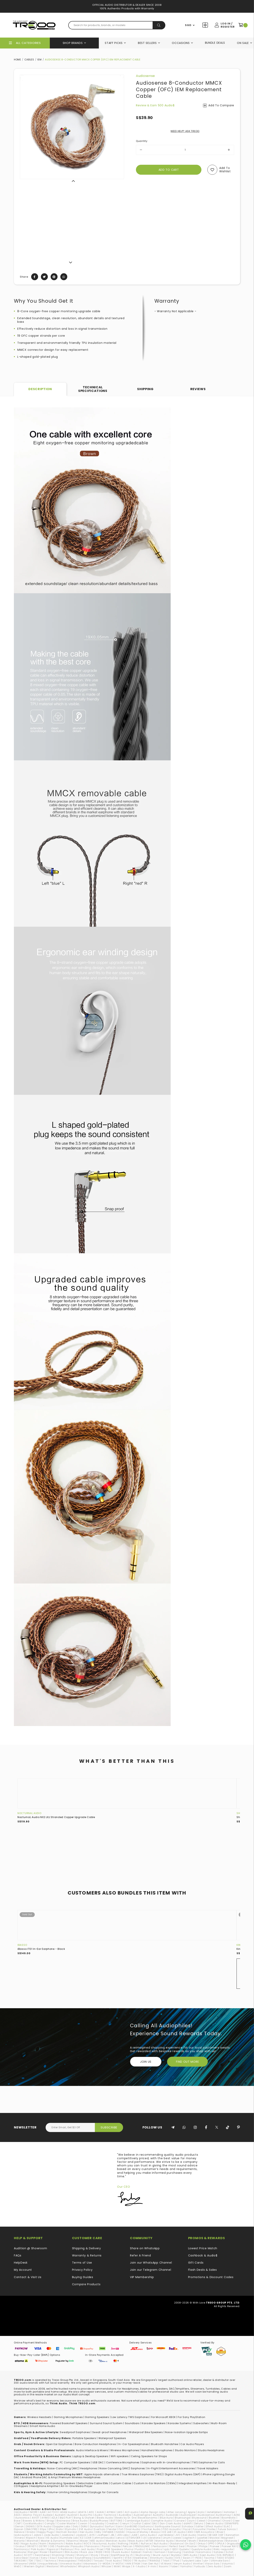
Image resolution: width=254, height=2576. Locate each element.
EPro (51, 2529)
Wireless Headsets (39, 2417)
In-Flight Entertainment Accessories (171, 2468)
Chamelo (214, 2520)
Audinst (72, 2515)
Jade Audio (51, 2535)
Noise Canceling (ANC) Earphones (122, 2468)
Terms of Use (82, 2262)
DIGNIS (30, 2526)
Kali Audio (189, 2535)
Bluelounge (182, 2517)
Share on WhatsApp (145, 2248)
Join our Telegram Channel (150, 2270)
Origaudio (233, 2543)
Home (17, 59)
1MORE (34, 2512)
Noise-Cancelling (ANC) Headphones (72, 2468)
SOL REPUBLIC (225, 2555)
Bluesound (199, 2517)
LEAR (88, 2537)
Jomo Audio (148, 2535)
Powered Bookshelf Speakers (69, 2423)
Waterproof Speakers (112, 2438)
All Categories (28, 43)
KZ (81, 2537)
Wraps (126, 2566)
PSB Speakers (114, 2549)
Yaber (174, 2566)
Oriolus (20, 2546)
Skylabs (176, 2555)
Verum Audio (182, 2563)
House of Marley (138, 2532)
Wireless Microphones (124, 2450)
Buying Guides (82, 2277)
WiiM (117, 2566)
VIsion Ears (212, 2563)
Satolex (218, 2552)
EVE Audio (85, 2529)
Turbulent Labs (191, 2560)
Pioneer (214, 2546)
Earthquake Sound (167, 2526)
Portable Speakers (84, 2438)
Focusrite (199, 2529)
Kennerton (232, 2535)
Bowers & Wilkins (34, 2520)
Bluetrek (214, 2517)
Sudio (169, 2558)
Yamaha (186, 2566)
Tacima (209, 2558)
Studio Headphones (211, 2450)
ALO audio (131, 2512)
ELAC (227, 2526)
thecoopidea (67, 2560)
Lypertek (202, 2537)
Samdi (147, 2552)
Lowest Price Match (202, 2248)
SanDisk (188, 2552)
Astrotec (229, 2512)
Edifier (200, 2526)
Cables (29, 59)
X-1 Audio (139, 2566)
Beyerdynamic (148, 2517)
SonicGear (21, 2558)
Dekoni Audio (214, 2523)
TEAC (38, 2560)
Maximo (72, 2540)
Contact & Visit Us (27, 2277)
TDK (30, 2560)
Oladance (176, 2543)
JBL (112, 2535)
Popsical (53, 2549)
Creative (112, 2523)
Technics (50, 2560)
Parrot (106, 2546)
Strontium (156, 2558)
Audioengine (142, 2515)
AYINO (45, 2517)
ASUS (17, 2515)
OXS (52, 2546)
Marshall (33, 2540)
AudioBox (125, 2515)
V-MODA (104, 2563)
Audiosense (145, 76)
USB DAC (98, 2462)
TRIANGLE (154, 2560)
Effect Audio (214, 2526)
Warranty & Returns (87, 2255)
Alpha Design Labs (152, 2512)
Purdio (139, 2549)
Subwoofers (201, 2423)
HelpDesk (21, 2262)
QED (174, 2549)
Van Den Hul (150, 2563)
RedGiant (56, 2552)
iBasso (22, 1945)
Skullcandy (142, 2555)
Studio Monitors (185, 2450)
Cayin (191, 2520)
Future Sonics (227, 2529)
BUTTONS (116, 2520)
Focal (187, 2529)
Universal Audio (70, 2563)
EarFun (109, 2526)
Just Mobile (165, 2535)
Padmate (63, 2546)
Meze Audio (135, 2540)
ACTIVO (53, 2512)
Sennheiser (42, 2555)
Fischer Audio (151, 2529)
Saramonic (203, 2552)
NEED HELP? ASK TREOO (185, 131)
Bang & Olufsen (84, 2517)
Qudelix (184, 2549)
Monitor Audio (164, 2540)
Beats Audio (105, 2517)
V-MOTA (118, 2563)
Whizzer (106, 2566)
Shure (104, 2555)
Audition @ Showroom (30, 2248)
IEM (39, 59)
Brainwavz (63, 2520)
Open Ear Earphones (59, 2444)
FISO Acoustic (172, 2529)
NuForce (146, 2543)
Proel (100, 2549)
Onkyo (201, 2543)
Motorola (231, 2540)
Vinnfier (198, 2563)
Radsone (20, 2552)
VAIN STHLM (132, 2563)
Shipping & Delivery (86, 2248)
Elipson (18, 2529)
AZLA (54, 2517)
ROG (107, 2552)
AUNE (237, 2515)
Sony (44, 2558)
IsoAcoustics (22, 2535)
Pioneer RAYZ (230, 2546)
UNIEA (32, 2563)
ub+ (206, 2560)
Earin (119, 2526)
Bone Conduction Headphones (95, 2444)
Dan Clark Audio (171, 2523)
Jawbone (67, 2535)
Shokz (70, 2555)
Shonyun (82, 2555)
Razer (44, 2552)
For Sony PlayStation (191, 2417)
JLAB (134, 2535)
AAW (43, 2512)
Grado (30, 2532)
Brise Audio (80, 2520)
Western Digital (34, 2566)
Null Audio (160, 2543)
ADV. (92, 2512)
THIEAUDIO (84, 2560)
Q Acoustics (154, 2549)
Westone (52, 2566)
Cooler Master (66, 2523)
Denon (19, 2526)
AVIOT (35, 2517)
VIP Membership (142, 2277)
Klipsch (31, 2537)
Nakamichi (56, 2543)
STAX (128, 2558)
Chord (226, 2520)
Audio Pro (86, 2515)
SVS (177, 2558)
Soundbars (132, 2423)
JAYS (91, 2535)
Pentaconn (160, 2546)
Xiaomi (163, 2566)
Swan (186, 2558)
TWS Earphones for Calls (208, 2462)
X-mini (152, 2566)
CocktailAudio (32, 2523)
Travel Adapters (207, 2468)
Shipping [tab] (145, 389)
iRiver (220, 2532)
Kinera (19, 2537)
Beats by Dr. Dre (125, 2517)
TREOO (127, 2560)
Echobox (187, 2526)
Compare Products (205, 25)
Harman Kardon (67, 2532)
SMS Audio (190, 2555)
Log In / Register (228, 25)
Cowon (82, 2523)
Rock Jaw (87, 2552)
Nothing (123, 2543)
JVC (178, 2535)
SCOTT (28, 2555)
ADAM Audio (68, 2512)
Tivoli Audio (113, 2560)
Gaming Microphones (68, 2417)
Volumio (227, 2563)
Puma (129, 2549)
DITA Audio (44, 2526)
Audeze (47, 2515)
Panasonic (93, 2546)
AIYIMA (111, 2512)
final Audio (133, 2529)
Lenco (120, 2537)
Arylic (201, 2512)
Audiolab (172, 2515)
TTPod (175, 2560)
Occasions (181, 43)
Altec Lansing (176, 2512)
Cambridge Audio (137, 2520)
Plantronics (21, 2549)
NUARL (135, 2543)
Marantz (19, 2540)
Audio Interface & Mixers (92, 2450)
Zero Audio (214, 2566)
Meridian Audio (116, 2540)
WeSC (18, 2566)
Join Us (145, 2062)
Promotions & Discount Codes (211, 2277)
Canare (179, 2520)
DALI (155, 2523)
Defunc (199, 2523)
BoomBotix (228, 2517)
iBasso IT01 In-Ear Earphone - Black (41, 1949)
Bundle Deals (215, 43)
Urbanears (90, 2563)
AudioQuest (188, 2515)
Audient (60, 2515)
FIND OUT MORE (187, 2062)
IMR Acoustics (204, 2532)
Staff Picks (114, 43)
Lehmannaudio (103, 2537)
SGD (188, 25)
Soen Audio (207, 2555)
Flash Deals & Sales (202, 2270)
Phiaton (192, 2546)
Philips (203, 2546)
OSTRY (43, 2546)
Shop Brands (73, 43)
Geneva (19, 2532)
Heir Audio (86, 2532)
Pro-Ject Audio (85, 2549)
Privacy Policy (82, 2270)
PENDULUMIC (142, 2546)
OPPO (211, 2543)
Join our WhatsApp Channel (151, 2262)
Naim (43, 2543)
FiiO (121, 2529)
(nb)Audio (20, 2512)
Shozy (94, 2555)
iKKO (190, 2532)
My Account (23, 2270)
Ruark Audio (121, 2552)
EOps (43, 2529)
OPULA (220, 2543)
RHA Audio (71, 2552)
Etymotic (71, 2529)
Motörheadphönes (211, 2540)
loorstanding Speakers (60, 2483)
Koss (41, 2537)
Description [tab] (40, 389)
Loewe (177, 2537)
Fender (112, 2529)
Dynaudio (96, 2526)
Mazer (84, 2540)
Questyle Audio (201, 2549)
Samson (160, 2552)
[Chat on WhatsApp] (245, 2544)
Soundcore (65, 2558)
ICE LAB (167, 2532)
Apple (191, 2512)
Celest (201, 2520)
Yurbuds (199, 2566)
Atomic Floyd (31, 2515)
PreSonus (67, 2549)
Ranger (33, 2552)
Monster (181, 2540)
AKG (120, 2512)
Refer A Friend (140, 2255)
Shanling (58, 2555)
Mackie (214, 2537)
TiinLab (98, 2560)
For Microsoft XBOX (163, 2417)
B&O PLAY (66, 2517)
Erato (59, 2529)
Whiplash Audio (88, 2566)
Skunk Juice (160, 2555)
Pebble (116, 2546)
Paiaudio (77, 2546)
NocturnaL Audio (29, 1813)
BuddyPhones (99, 2520)
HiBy (98, 2532)
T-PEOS (197, 2558)
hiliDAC (120, 2532)
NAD (16, 2543)
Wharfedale (68, 2566)
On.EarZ (190, 2543)
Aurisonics (22, 2517)
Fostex (211, 2529)
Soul (53, 2558)
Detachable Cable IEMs (93, 2483)
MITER (149, 2540)
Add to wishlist (225, 169)
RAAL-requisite (223, 2549)
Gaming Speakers (97, 2417)
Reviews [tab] (198, 389)
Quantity (142, 141)
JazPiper (102, 2535)
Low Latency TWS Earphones (130, 2417)
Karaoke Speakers (154, 2423)
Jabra (38, 2535)
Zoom (228, 2566)
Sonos (34, 2558)
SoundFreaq (83, 2558)
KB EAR (213, 2535)
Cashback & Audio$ (202, 2255)
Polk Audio (38, 2549)
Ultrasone (20, 2563)
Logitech (189, 2537)
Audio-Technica (105, 2515)
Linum (167, 2537)
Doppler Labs (61, 2526)
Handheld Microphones (157, 2450)
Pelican (128, 2546)
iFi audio (179, 2532)
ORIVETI (32, 2546)
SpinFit (118, 2558)
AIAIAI (100, 2512)
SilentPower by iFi (122, 2555)
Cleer (236, 2520)
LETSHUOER (133, 2537)
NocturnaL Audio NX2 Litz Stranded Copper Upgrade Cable (56, 1817)
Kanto (202, 2535)
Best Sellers (147, 43)
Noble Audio (74, 2543)
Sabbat (136, 2552)
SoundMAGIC (102, 2558)
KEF (221, 2535)
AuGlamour (223, 2515)
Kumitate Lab (69, 2537)
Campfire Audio (161, 2520)
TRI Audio (140, 2560)
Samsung (174, 2552)
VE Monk (166, 2563)
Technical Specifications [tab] (92, 389)
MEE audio (97, 2540)
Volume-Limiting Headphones (67, 2492)
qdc (167, 2549)
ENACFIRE (32, 2529)
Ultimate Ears (220, 2560)
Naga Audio (29, 2543)
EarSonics (146, 2526)
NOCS (87, 2543)
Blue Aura (166, 2517)
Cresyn (124, 2523)
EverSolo (99, 2529)
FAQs (17, 2255)
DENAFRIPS (232, 2523)
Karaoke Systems (179, 2423)
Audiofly (158, 2515)
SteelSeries (140, 2558)
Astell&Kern (214, 2512)
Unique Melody (48, 2563)
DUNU (84, 2526)
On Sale (243, 43)
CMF (18, 2523)
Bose (17, 2520)
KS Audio (52, 2537)
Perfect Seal (177, 2546)
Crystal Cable (140, 2523)
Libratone (154, 2537)
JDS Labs (123, 2535)
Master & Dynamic (53, 2540)
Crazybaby (96, 2523)
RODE (99, 2552)
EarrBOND (131, 2526)
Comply (49, 2523)
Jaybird (81, 2535)
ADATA (82, 2512)
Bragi (50, 2520)
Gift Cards (196, 2262)
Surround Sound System (106, 2423)
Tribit (166, 2560)
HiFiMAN (108, 2532)
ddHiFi (188, 2523)
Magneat (227, 2537)
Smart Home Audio (42, 2426)
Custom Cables (121, 2483)
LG (144, 2537)
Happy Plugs (45, 2532)
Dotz (76, 2526)
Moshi (193, 2540)
